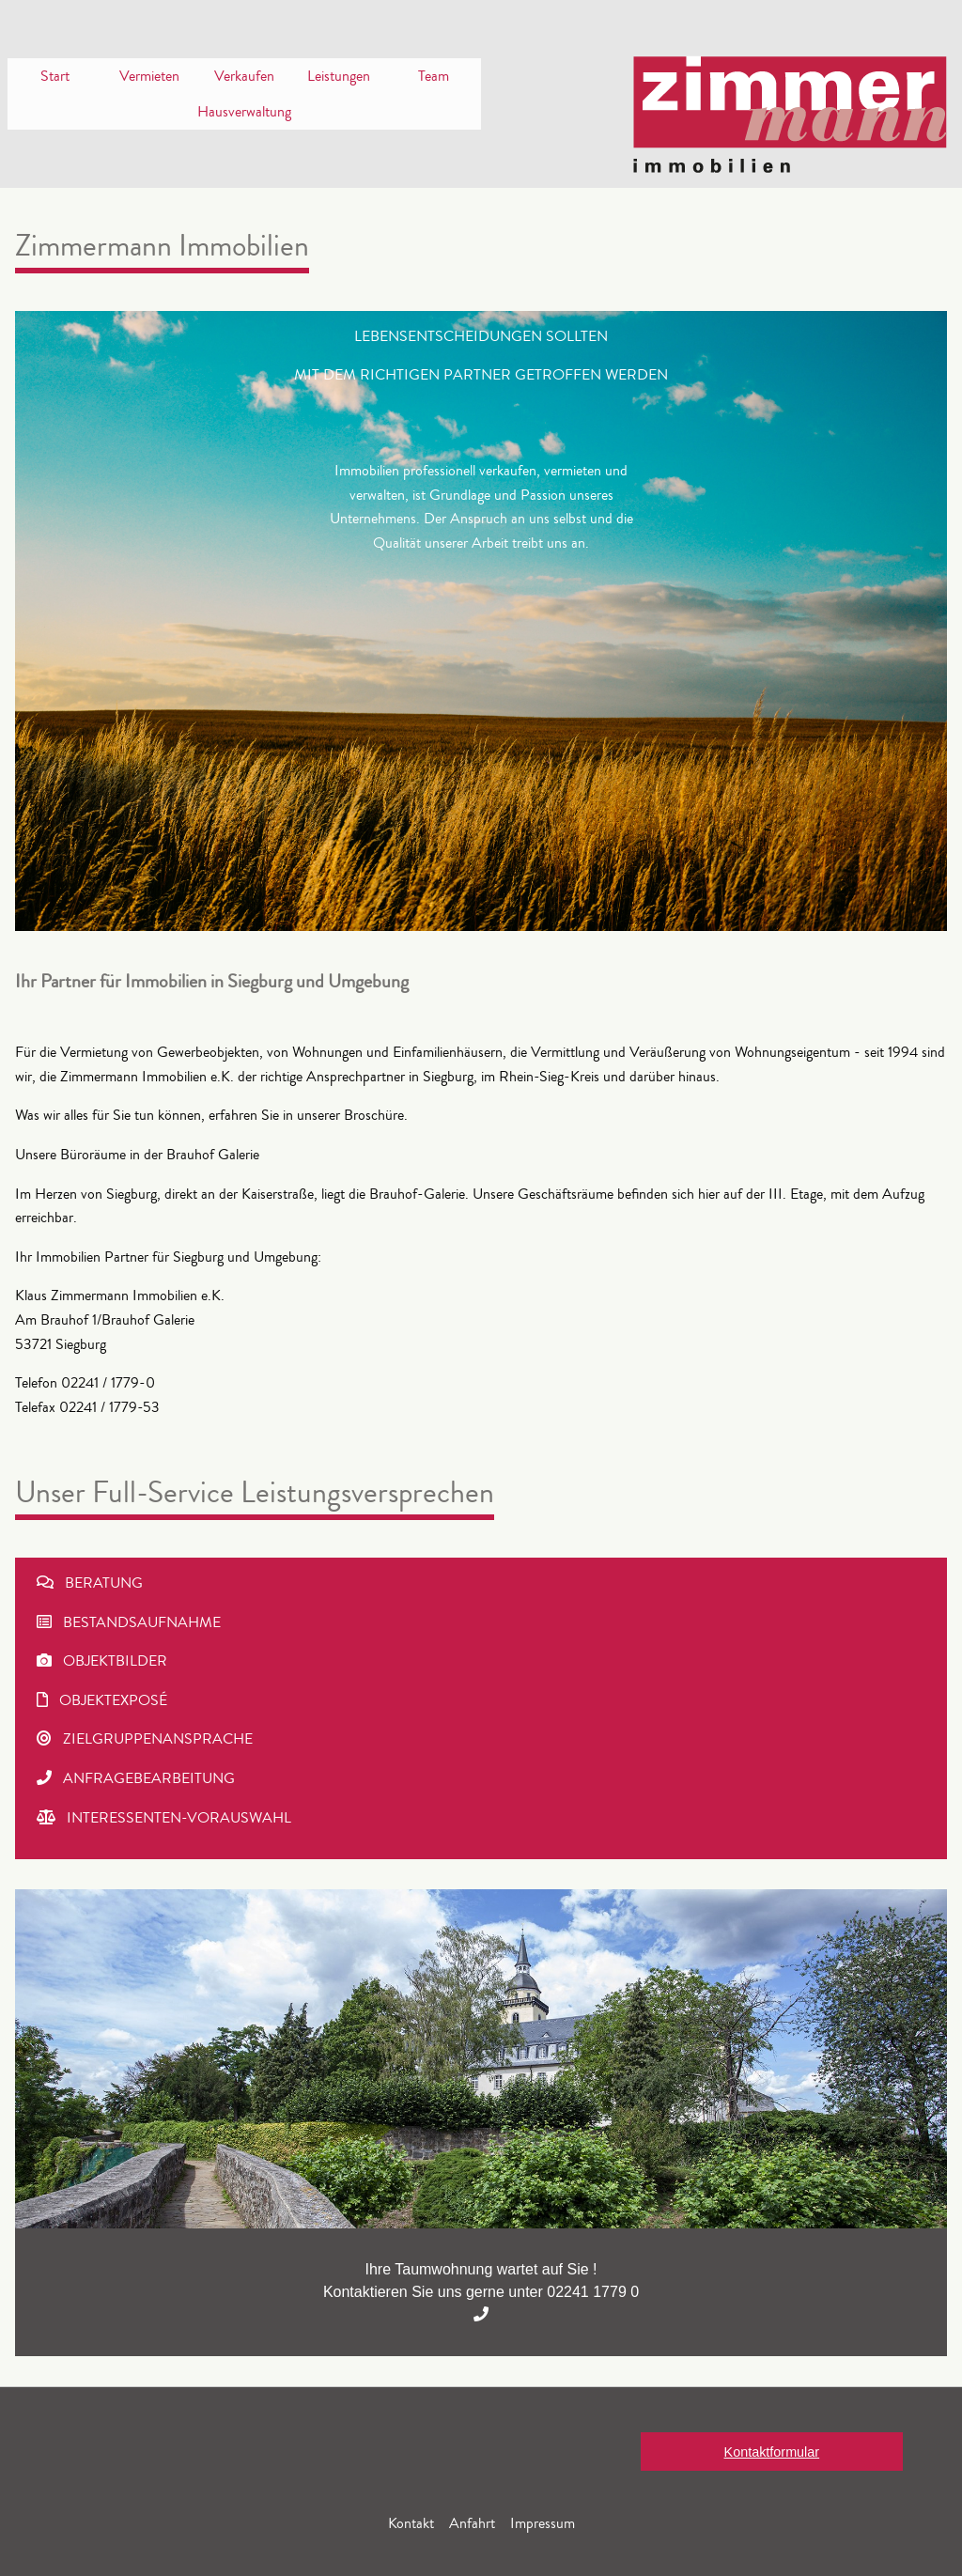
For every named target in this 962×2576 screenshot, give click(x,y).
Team (433, 76)
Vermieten (149, 76)
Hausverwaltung (244, 111)
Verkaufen (244, 76)
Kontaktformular (772, 2452)
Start (55, 76)
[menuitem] (55, 76)
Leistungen (338, 76)
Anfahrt (472, 2523)
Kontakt (411, 2523)
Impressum (542, 2523)
